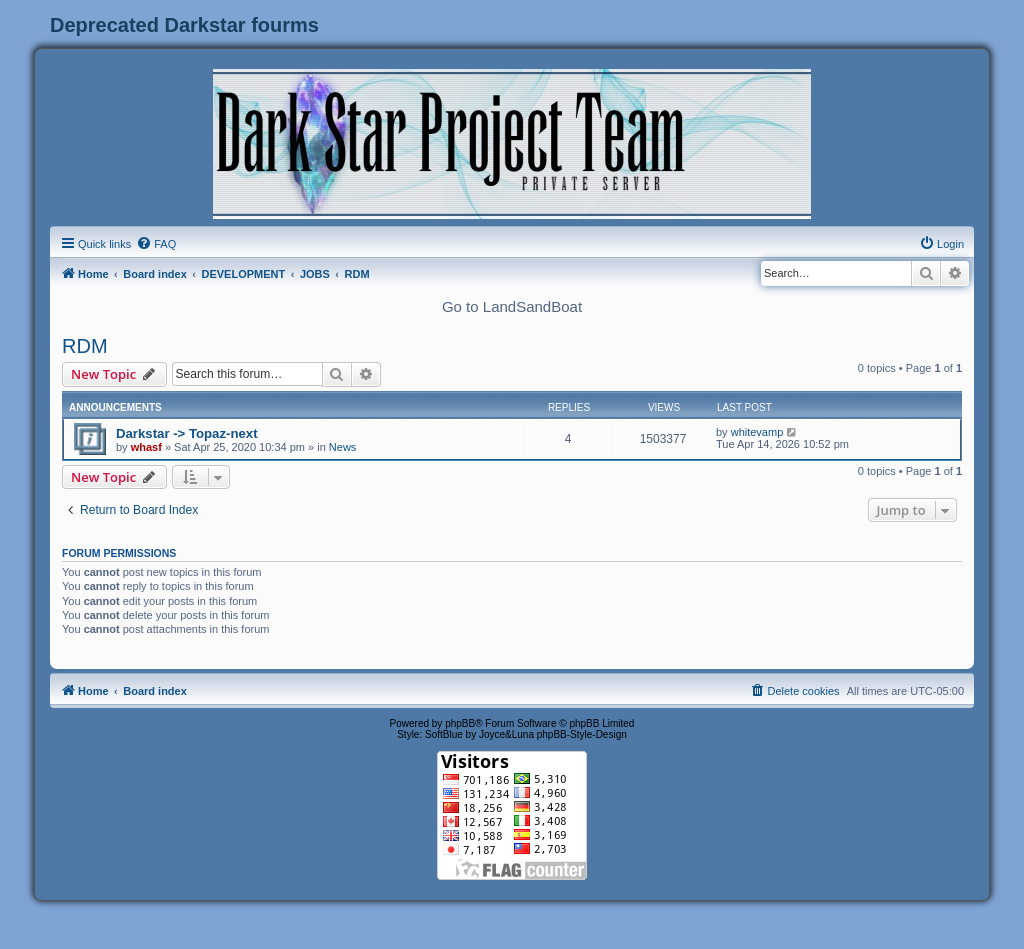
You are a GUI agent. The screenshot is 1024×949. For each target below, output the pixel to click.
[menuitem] (156, 244)
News (343, 447)
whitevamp (757, 432)
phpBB (460, 723)
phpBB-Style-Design (582, 734)
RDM (85, 346)
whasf (146, 447)
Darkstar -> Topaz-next (187, 433)
